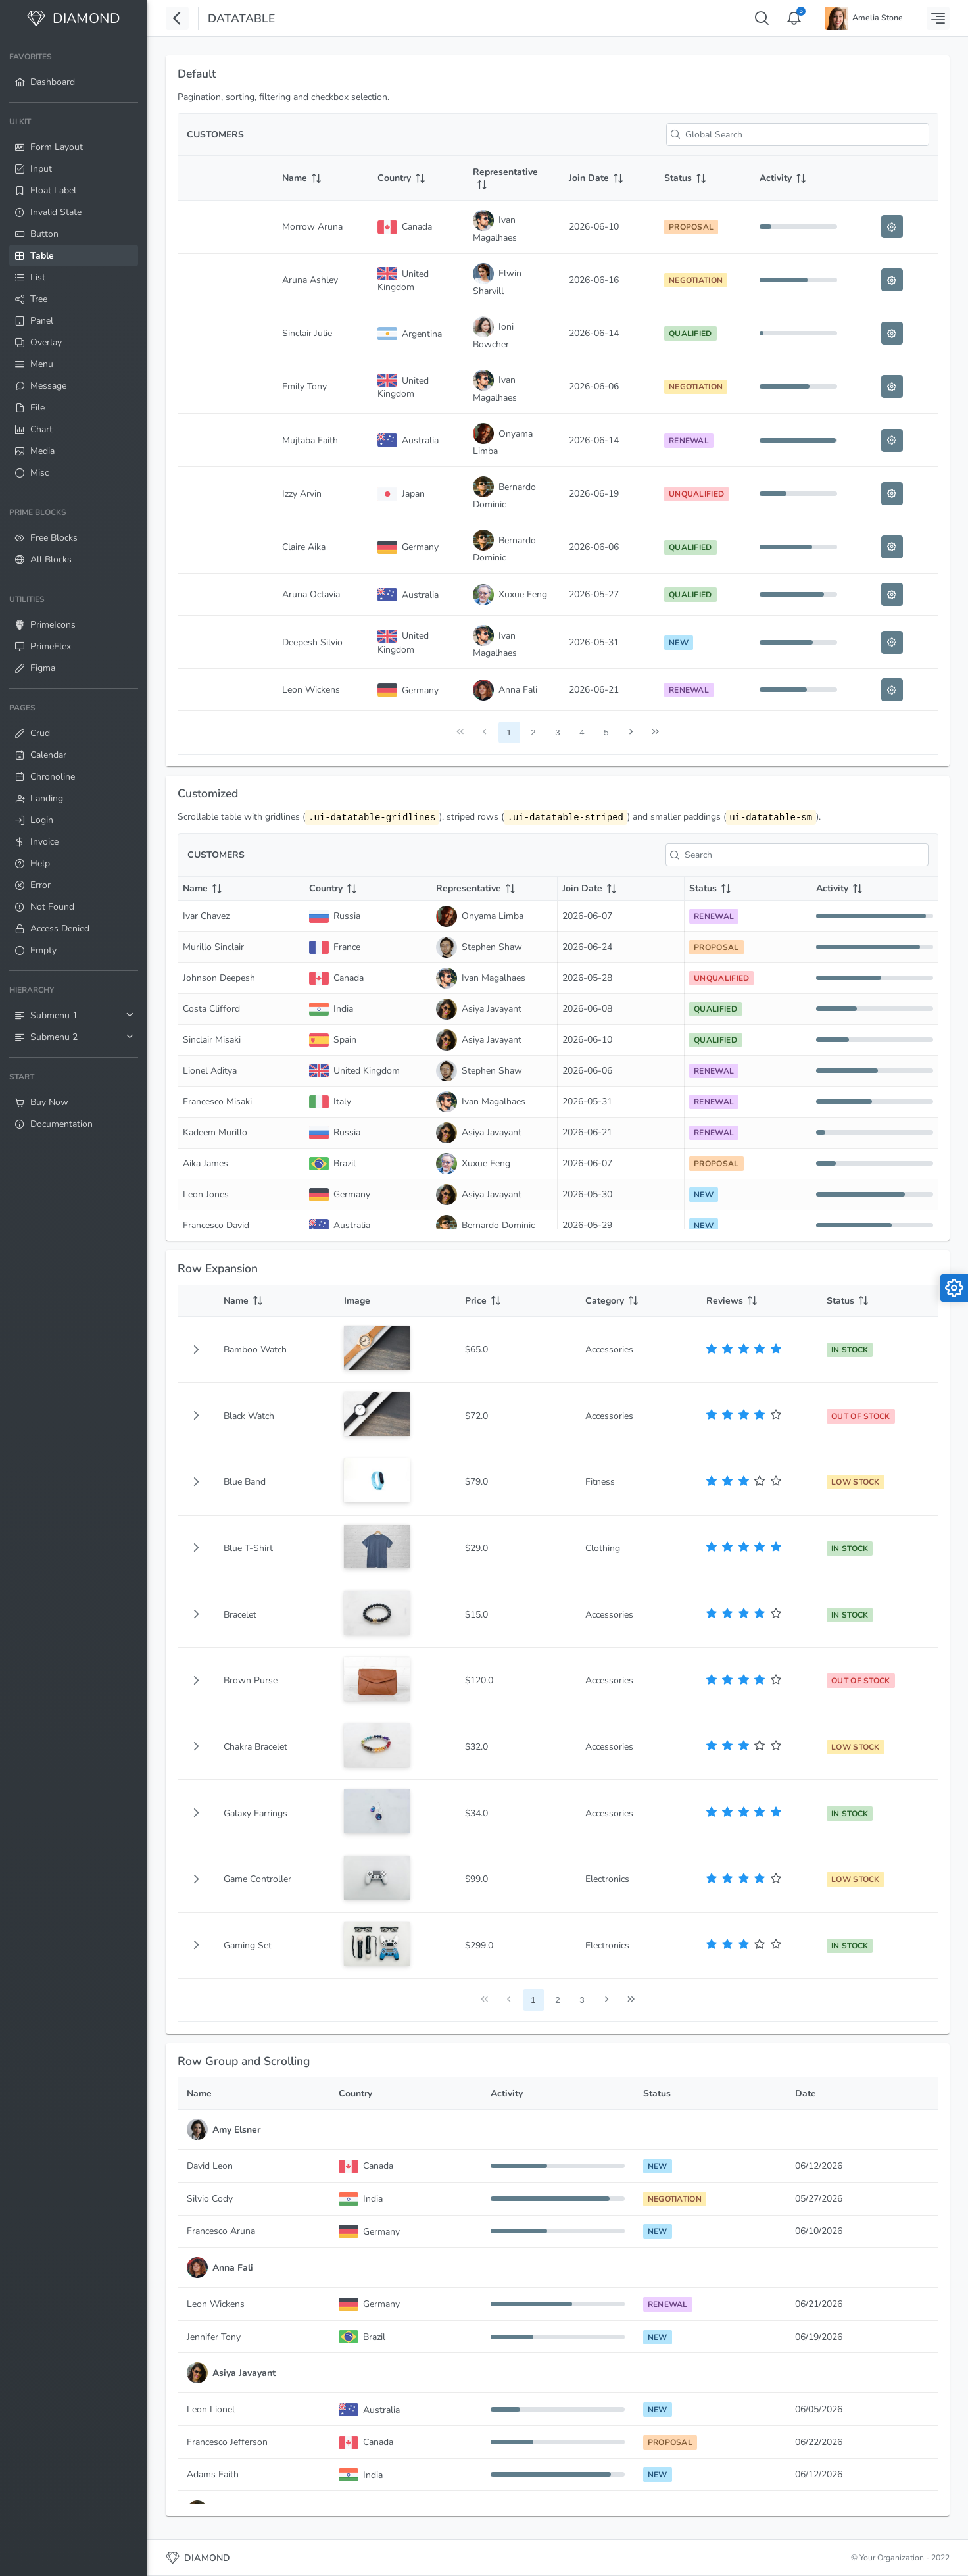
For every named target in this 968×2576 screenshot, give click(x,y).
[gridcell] (196, 1349)
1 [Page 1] (508, 732)
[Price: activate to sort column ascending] (516, 1301)
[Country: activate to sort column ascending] (416, 178)
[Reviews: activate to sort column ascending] (757, 1301)
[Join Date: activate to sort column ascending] (607, 178)
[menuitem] (73, 70)
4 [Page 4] (581, 732)
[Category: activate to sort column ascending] (636, 1301)
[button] (196, 1350)
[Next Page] (631, 732)
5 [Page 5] (606, 732)
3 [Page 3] (557, 732)
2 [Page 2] (533, 732)
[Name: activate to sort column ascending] (320, 178)
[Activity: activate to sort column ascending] (798, 178)
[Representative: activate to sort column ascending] (511, 178)
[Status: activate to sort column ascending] (702, 178)
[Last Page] (655, 732)
